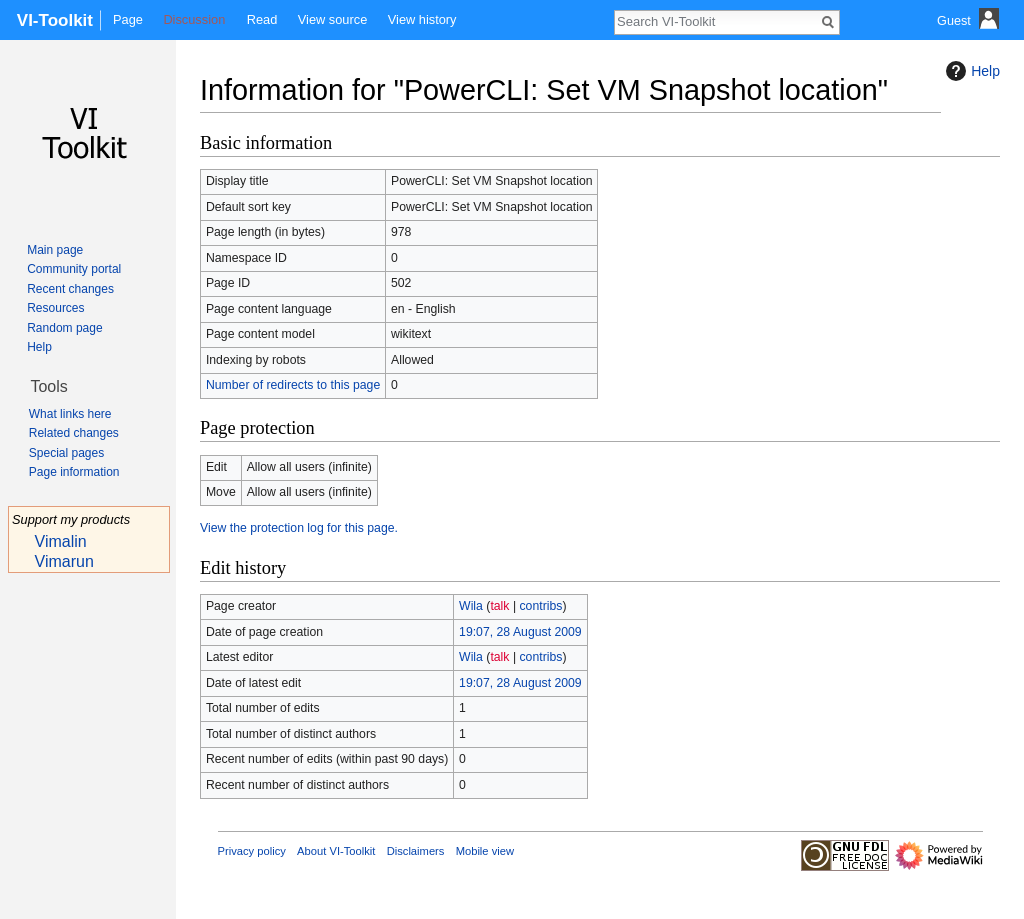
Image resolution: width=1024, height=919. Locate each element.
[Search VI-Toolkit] (716, 21)
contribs (540, 606)
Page (128, 19)
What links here (70, 414)
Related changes (74, 433)
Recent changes (70, 289)
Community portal (74, 269)
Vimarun (64, 561)
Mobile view (485, 851)
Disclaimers (416, 851)
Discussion (194, 19)
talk (499, 606)
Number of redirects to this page (293, 385)
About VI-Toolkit (336, 851)
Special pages (66, 453)
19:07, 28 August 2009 (520, 632)
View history (422, 19)
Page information (74, 472)
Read (262, 19)
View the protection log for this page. (299, 528)
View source (332, 19)
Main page (55, 250)
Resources (55, 308)
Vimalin (61, 541)
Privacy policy (252, 851)
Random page (64, 328)
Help (970, 71)
